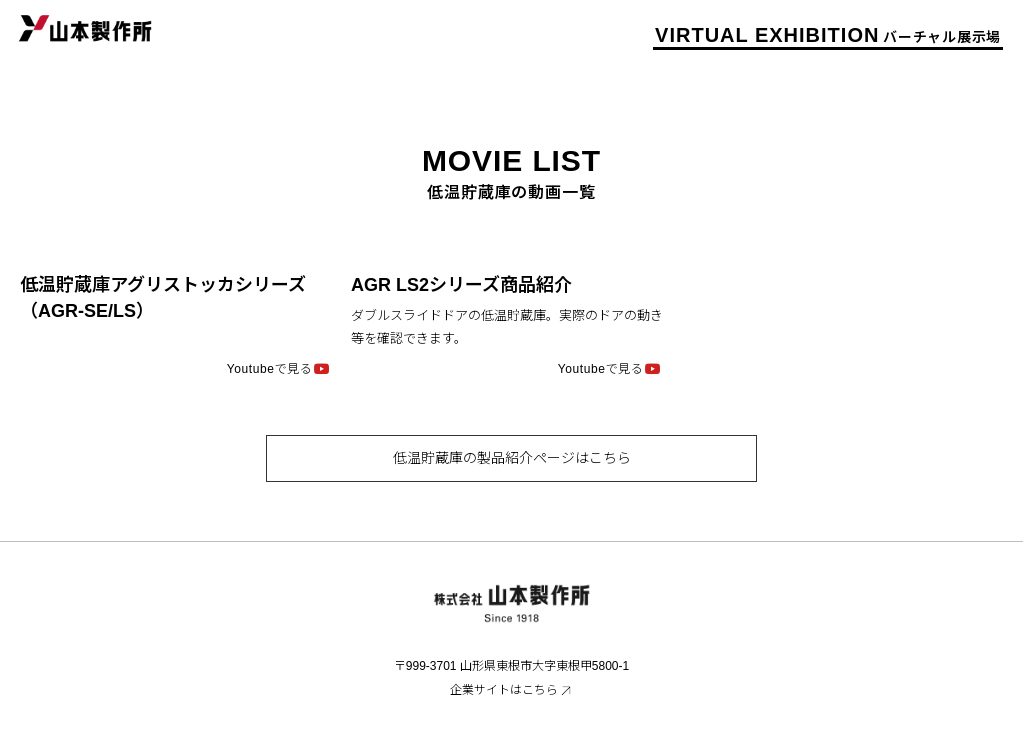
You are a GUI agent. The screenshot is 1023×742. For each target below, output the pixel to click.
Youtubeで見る (270, 368)
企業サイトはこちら (504, 690)
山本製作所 (85, 27)
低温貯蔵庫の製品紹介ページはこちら (512, 458)
